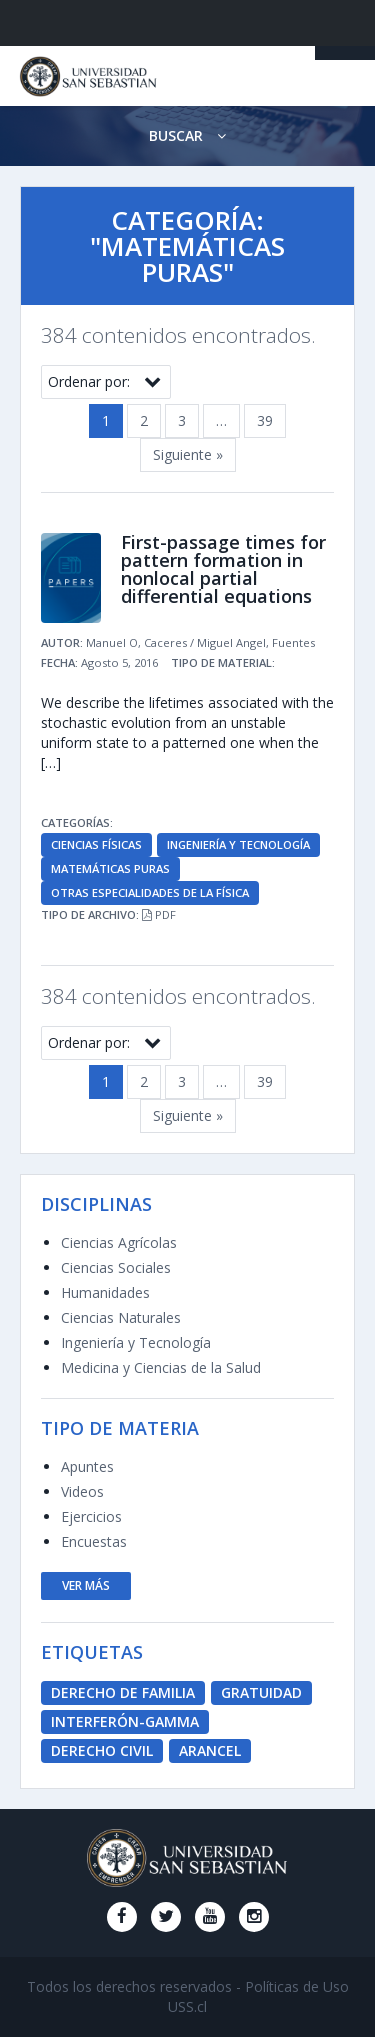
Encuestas (94, 1541)
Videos (82, 1491)
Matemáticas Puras (110, 868)
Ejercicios (91, 1516)
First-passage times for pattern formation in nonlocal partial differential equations (223, 569)
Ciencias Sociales (116, 1267)
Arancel (210, 1750)
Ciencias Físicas (96, 844)
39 (265, 420)
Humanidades (105, 1292)
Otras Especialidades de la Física (150, 892)
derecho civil (102, 1750)
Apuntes (87, 1466)
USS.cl (187, 2006)
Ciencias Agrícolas (119, 1242)
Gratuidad (261, 1692)
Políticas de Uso (297, 1986)
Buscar (187, 135)
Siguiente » (188, 454)
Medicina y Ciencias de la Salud (161, 1367)
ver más (86, 1585)
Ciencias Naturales (121, 1317)
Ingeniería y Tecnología (238, 844)
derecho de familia (123, 1692)
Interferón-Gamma (125, 1721)
